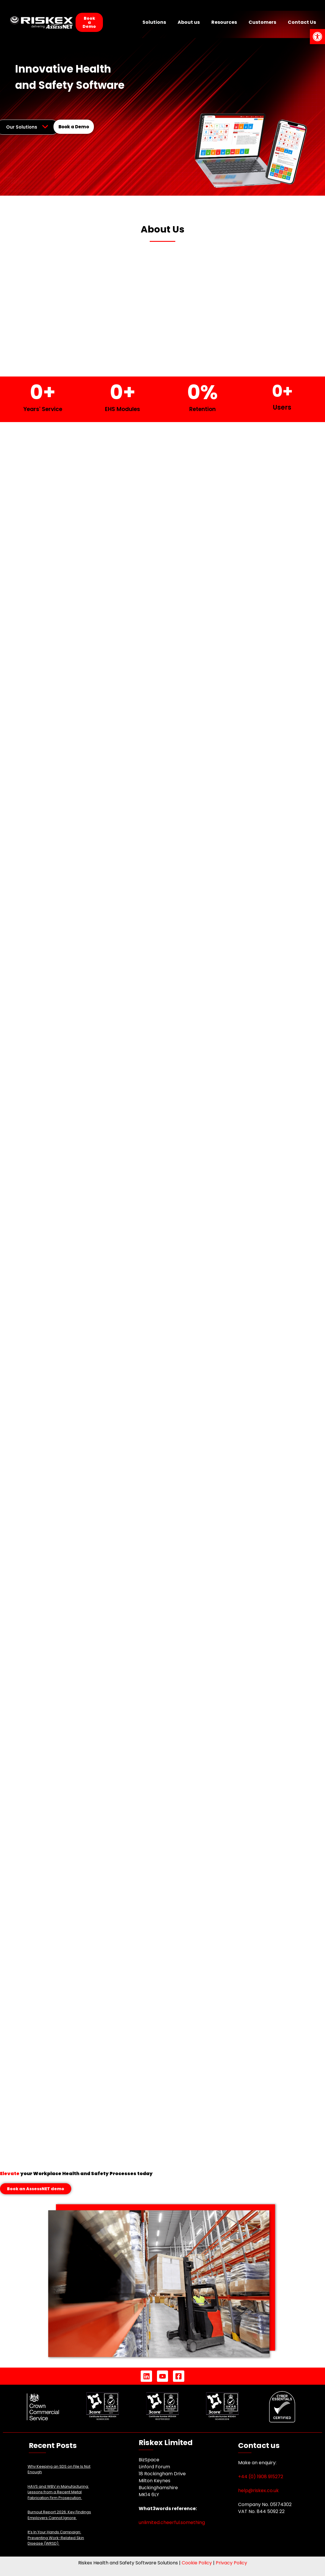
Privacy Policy (231, 2562)
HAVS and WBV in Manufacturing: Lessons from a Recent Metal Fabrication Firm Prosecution (58, 2492)
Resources (224, 22)
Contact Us (302, 22)
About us (189, 22)
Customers (262, 22)
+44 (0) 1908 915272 (260, 2476)
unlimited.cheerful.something (172, 2522)
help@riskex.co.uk (258, 2490)
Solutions (154, 22)
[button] (317, 36)
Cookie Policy (197, 2562)
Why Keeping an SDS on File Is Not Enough (59, 2469)
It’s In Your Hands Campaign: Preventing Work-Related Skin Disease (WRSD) (56, 2537)
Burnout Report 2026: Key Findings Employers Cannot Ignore (59, 2515)
